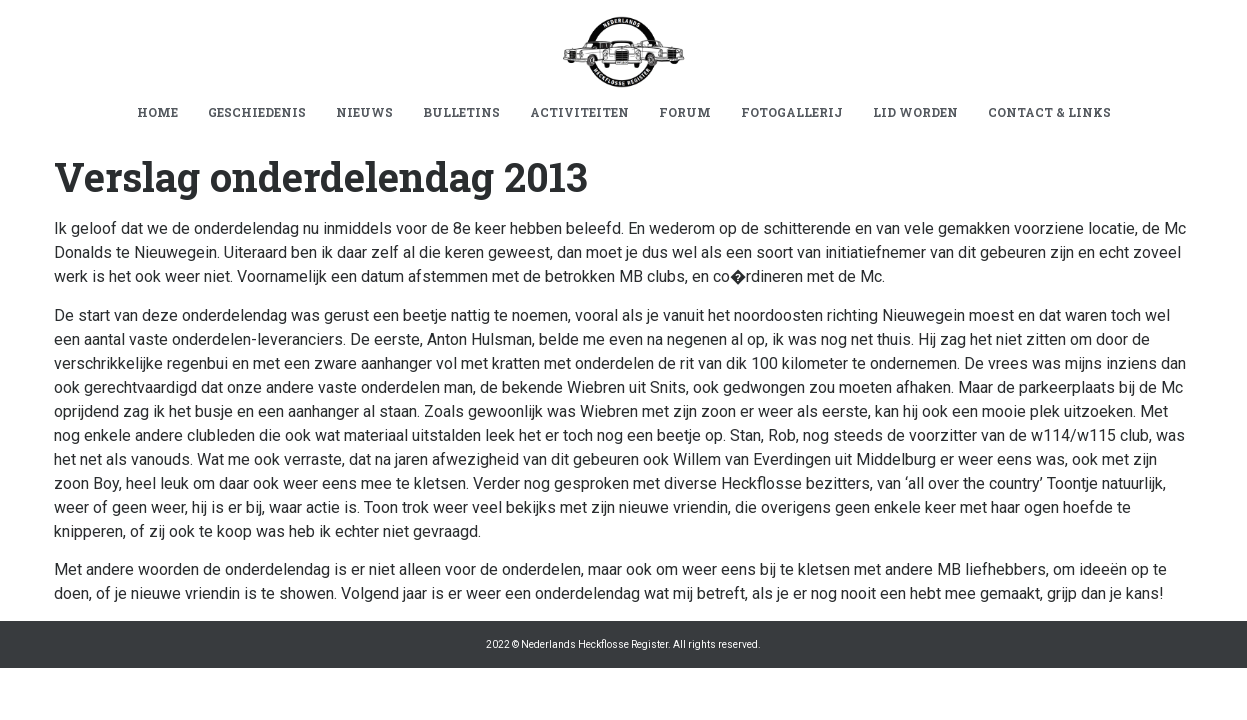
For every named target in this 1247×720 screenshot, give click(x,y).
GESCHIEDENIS (257, 112)
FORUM (685, 112)
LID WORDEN (915, 112)
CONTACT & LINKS (1049, 112)
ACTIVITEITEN (579, 112)
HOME (157, 112)
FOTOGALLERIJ (792, 112)
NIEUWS (364, 112)
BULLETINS (461, 112)
